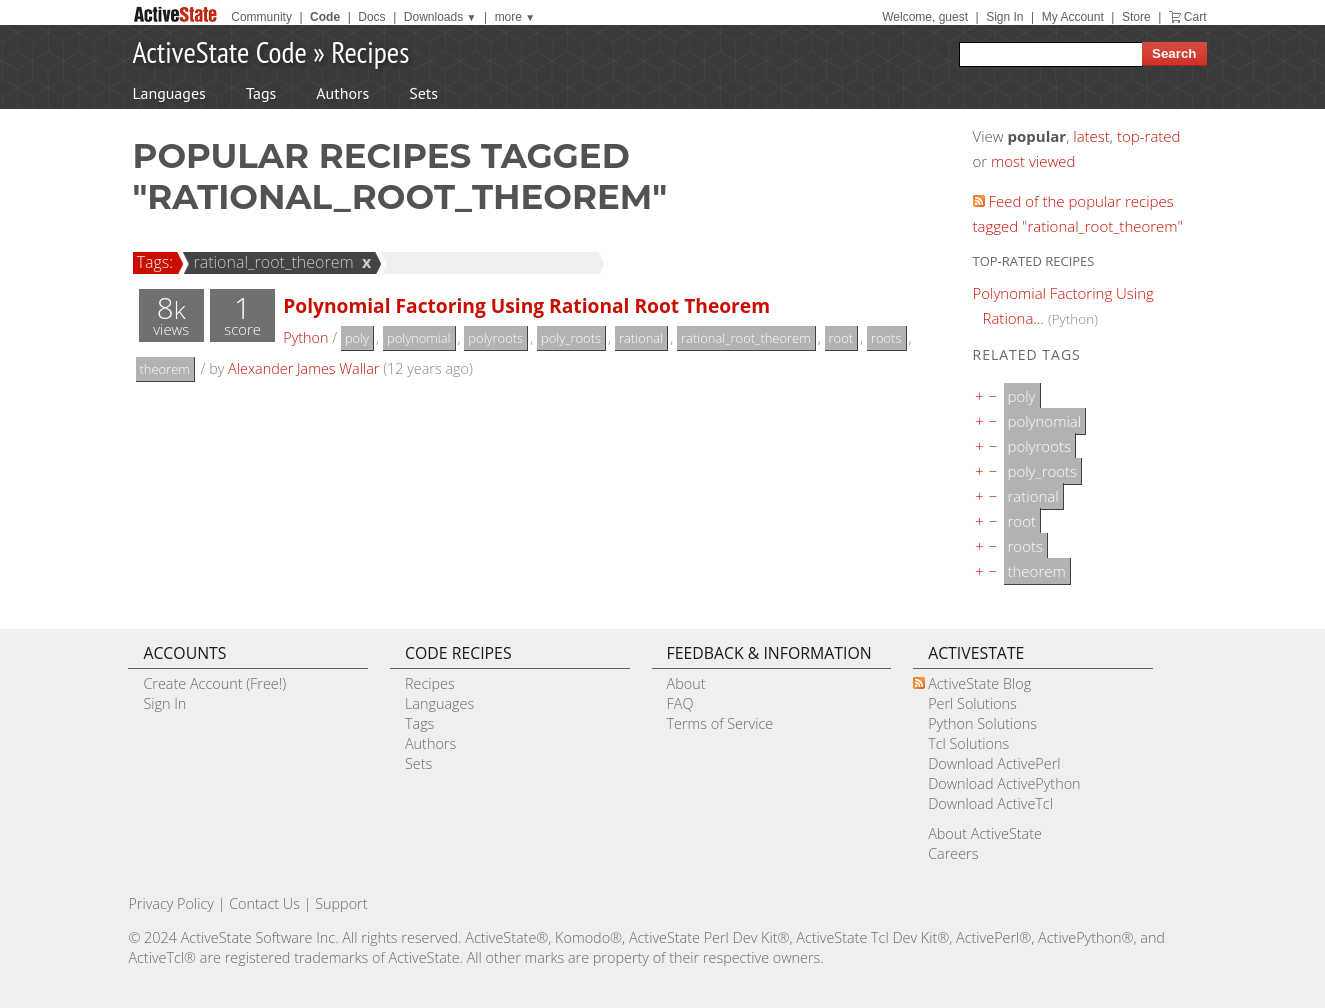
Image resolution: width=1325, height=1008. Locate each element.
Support (341, 903)
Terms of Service (720, 723)
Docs (371, 17)
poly (357, 338)
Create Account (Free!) (214, 683)
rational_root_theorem (270, 262)
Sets (423, 93)
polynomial (419, 338)
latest (1091, 136)
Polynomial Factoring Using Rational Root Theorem (526, 305)
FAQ (680, 703)
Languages (169, 93)
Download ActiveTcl (990, 803)
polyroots (495, 338)
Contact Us (264, 903)
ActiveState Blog (979, 683)
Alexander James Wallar (303, 368)
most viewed (1033, 161)
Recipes (370, 51)
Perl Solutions (972, 703)
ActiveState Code (220, 51)
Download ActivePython (1004, 783)
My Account (1073, 17)
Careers (953, 853)
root (841, 338)
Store (1136, 17)
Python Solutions (982, 723)
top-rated (1149, 136)
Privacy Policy (171, 903)
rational (641, 338)
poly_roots (571, 338)
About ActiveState (985, 833)
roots (886, 338)
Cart (1195, 17)
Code (325, 17)
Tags (261, 93)
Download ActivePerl (994, 763)
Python (305, 337)
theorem (165, 369)
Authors (342, 93)
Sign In (1004, 17)
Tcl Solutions (968, 743)
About (686, 683)
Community (261, 17)
